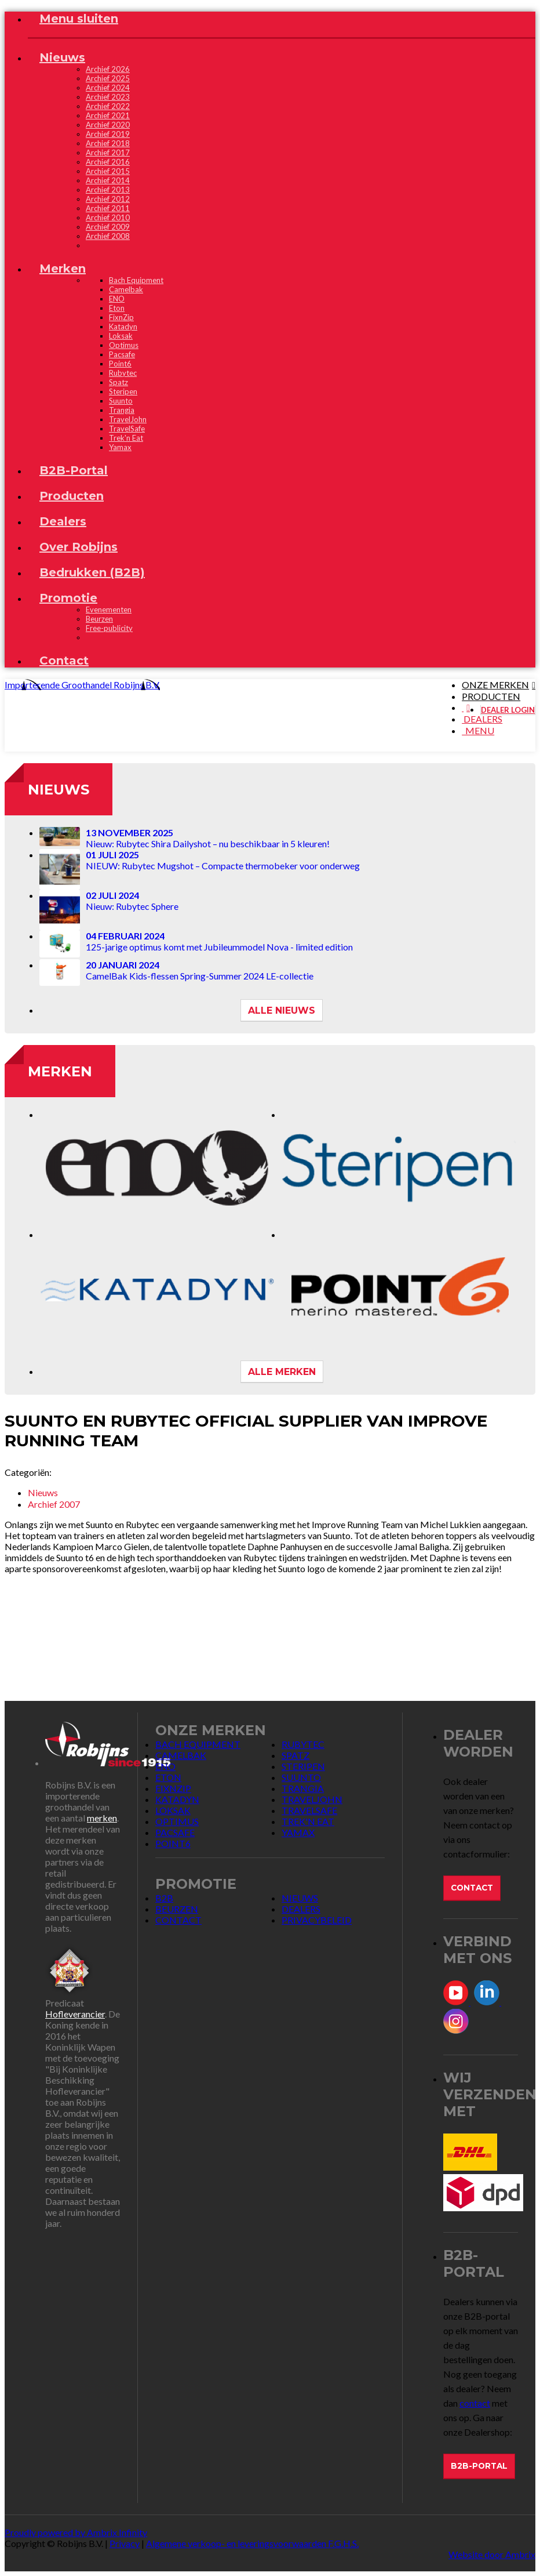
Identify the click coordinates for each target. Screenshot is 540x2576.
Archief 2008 (108, 236)
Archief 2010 (108, 217)
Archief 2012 (108, 199)
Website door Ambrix (491, 2554)
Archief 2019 (108, 134)
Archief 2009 (108, 226)
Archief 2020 (108, 124)
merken (102, 1817)
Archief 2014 (108, 180)
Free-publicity (109, 628)
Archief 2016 (108, 161)
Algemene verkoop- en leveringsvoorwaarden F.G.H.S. (252, 2543)
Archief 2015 (108, 171)
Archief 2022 (108, 106)
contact (474, 2402)
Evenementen (109, 609)
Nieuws (58, 789)
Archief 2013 (108, 189)
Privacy (125, 2543)
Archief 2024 (108, 87)
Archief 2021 (108, 115)
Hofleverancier (75, 2013)
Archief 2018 (108, 143)
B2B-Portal (479, 2465)
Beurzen (99, 618)
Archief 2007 (54, 1504)
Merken (60, 1071)
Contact (472, 1887)
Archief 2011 (108, 208)
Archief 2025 (108, 78)
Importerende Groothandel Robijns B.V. (82, 684)
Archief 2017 (108, 152)
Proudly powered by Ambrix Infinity (76, 2532)
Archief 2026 (108, 69)
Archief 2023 (108, 96)
